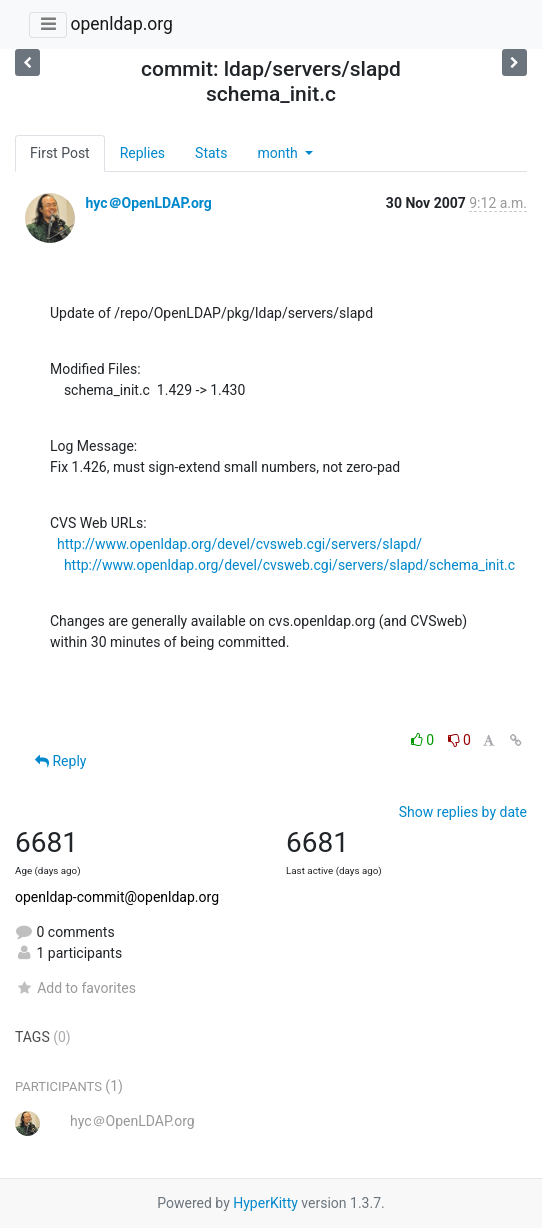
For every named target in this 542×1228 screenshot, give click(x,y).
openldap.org (121, 24)
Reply (60, 761)
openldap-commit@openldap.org (117, 897)
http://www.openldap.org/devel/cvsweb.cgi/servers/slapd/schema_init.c (289, 565)
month (279, 153)
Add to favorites (75, 988)
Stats (211, 153)
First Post (60, 153)
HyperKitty (265, 1203)
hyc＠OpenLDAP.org (148, 203)
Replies (142, 153)
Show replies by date (463, 812)
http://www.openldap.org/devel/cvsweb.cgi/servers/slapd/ (239, 544)
